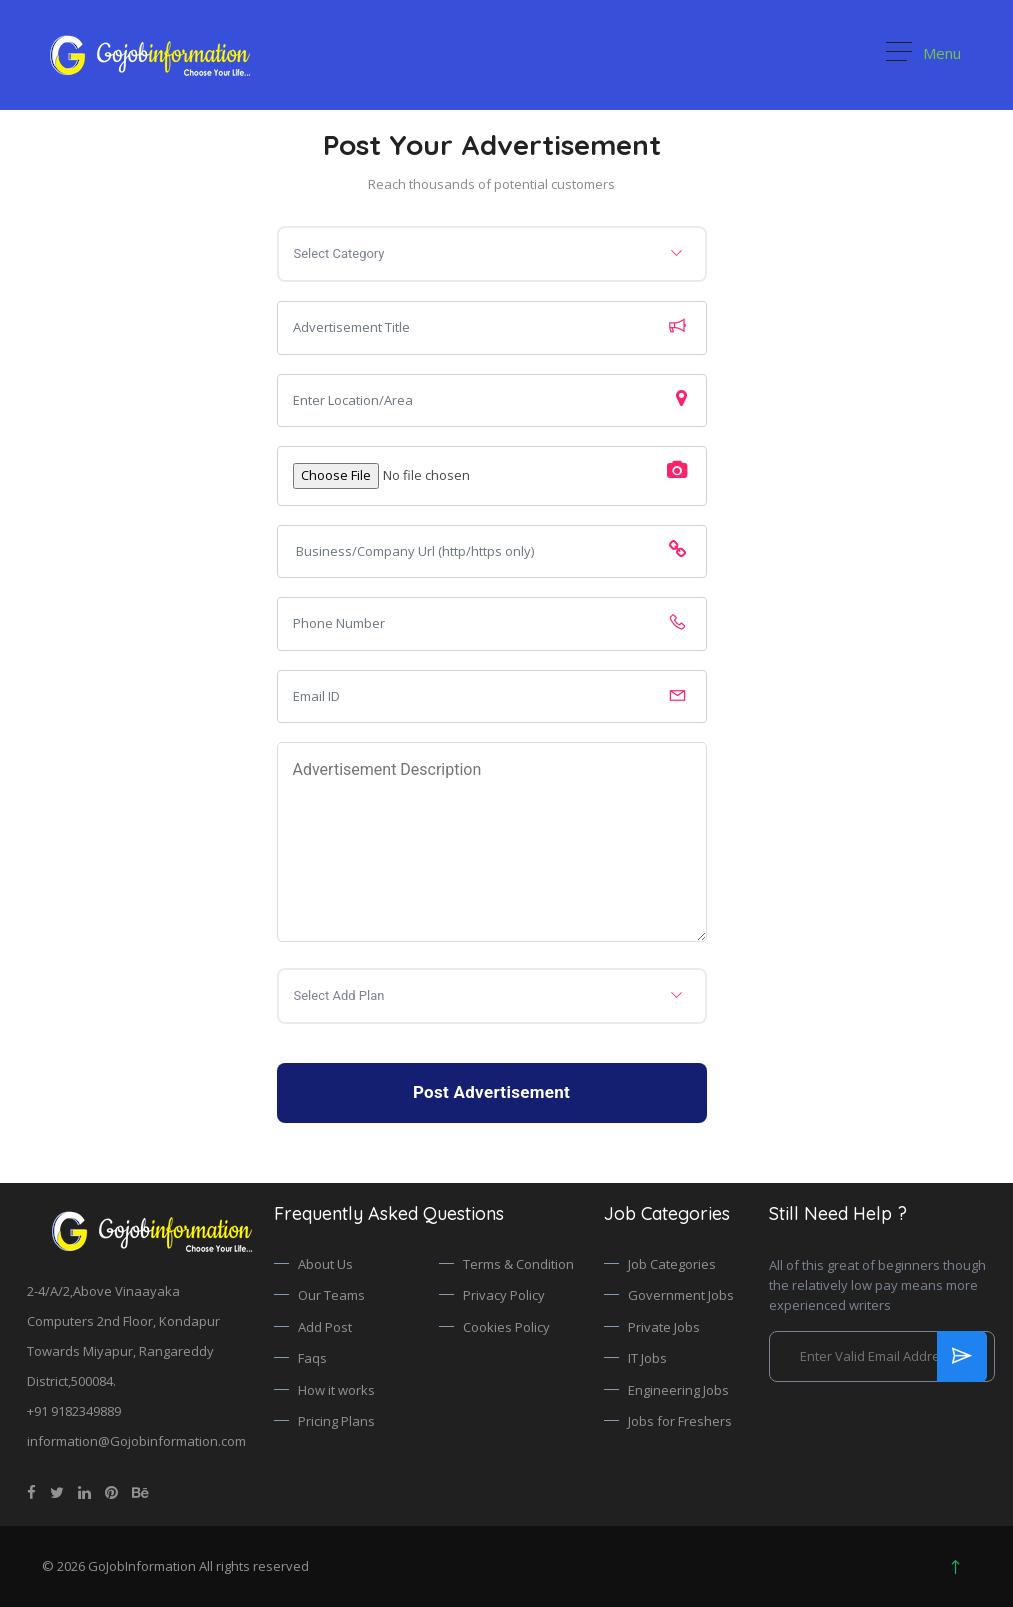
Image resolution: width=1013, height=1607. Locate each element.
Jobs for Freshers (680, 1421)
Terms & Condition (518, 1264)
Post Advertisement (491, 1092)
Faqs (312, 1358)
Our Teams (331, 1295)
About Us (325, 1264)
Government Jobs (681, 1295)
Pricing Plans (336, 1421)
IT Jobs (647, 1358)
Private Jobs (664, 1327)
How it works (336, 1390)
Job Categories (672, 1264)
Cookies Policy (506, 1327)
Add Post (325, 1327)
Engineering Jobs (678, 1390)
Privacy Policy (504, 1295)
